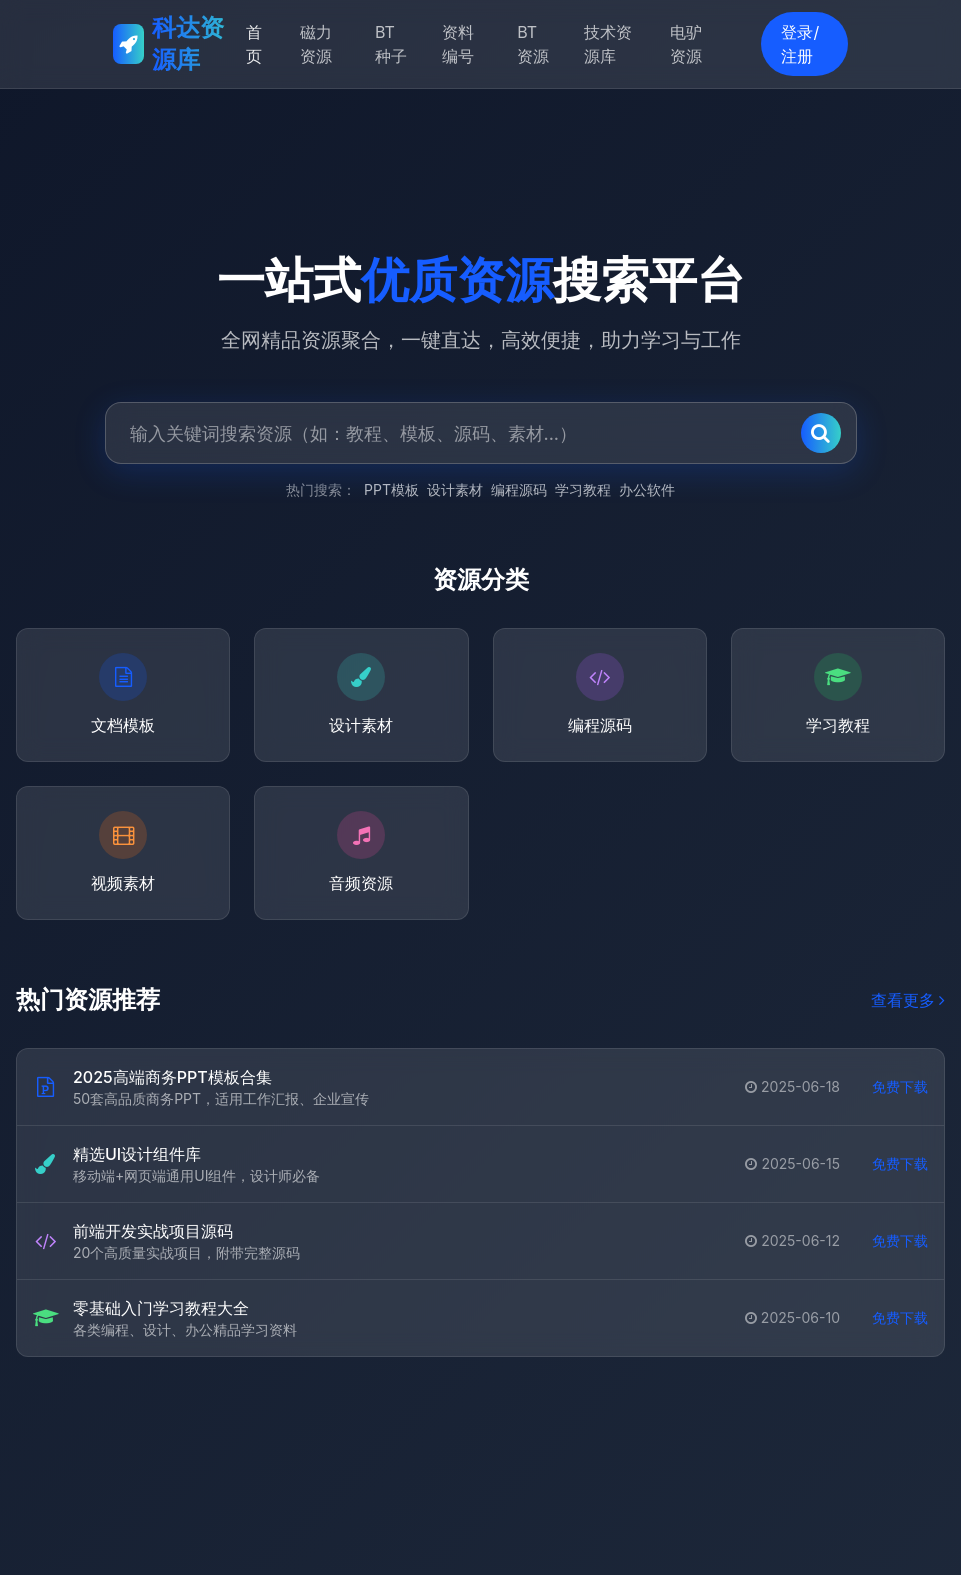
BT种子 (391, 44)
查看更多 (908, 1001)
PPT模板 (391, 490)
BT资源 (533, 44)
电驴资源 (686, 44)
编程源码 (519, 490)
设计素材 (455, 490)
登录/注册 (800, 44)
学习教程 (583, 490)
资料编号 (458, 44)
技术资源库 (608, 44)
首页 (254, 44)
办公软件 (647, 490)
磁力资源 (316, 44)
